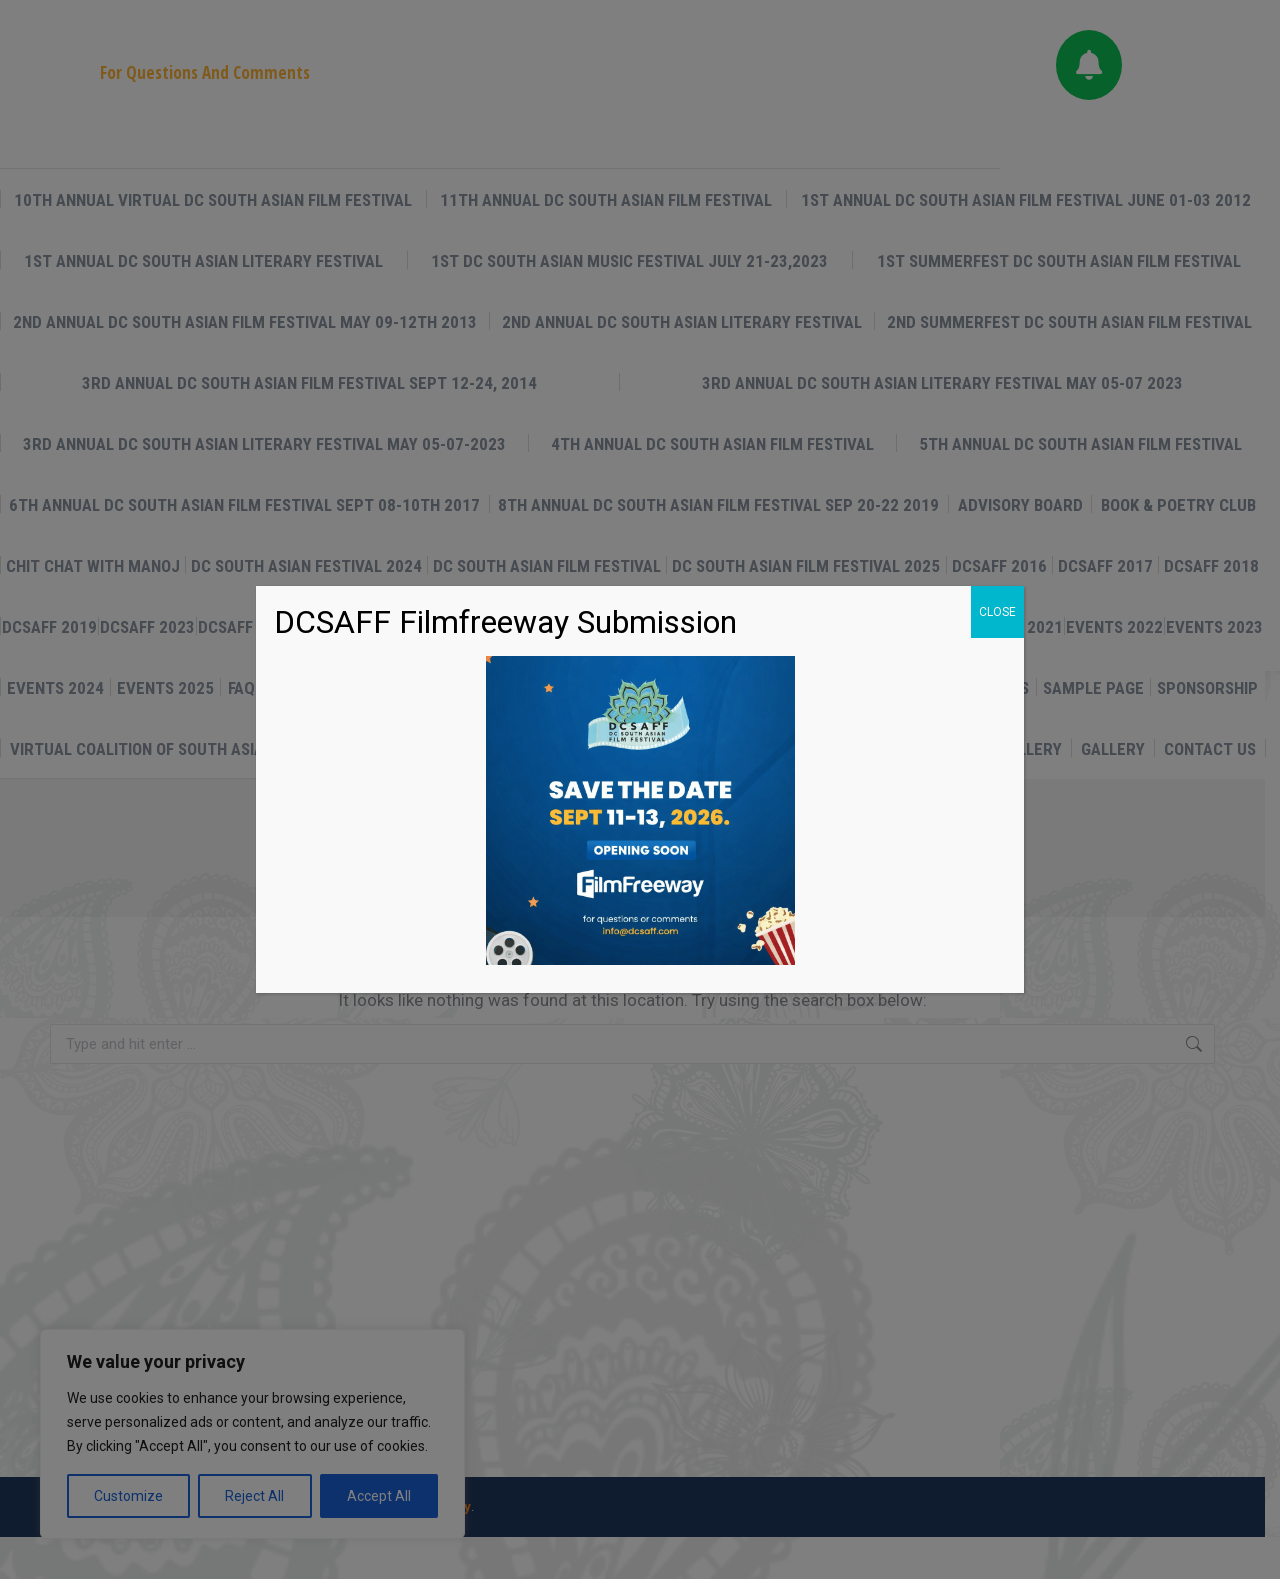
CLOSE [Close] (997, 612)
